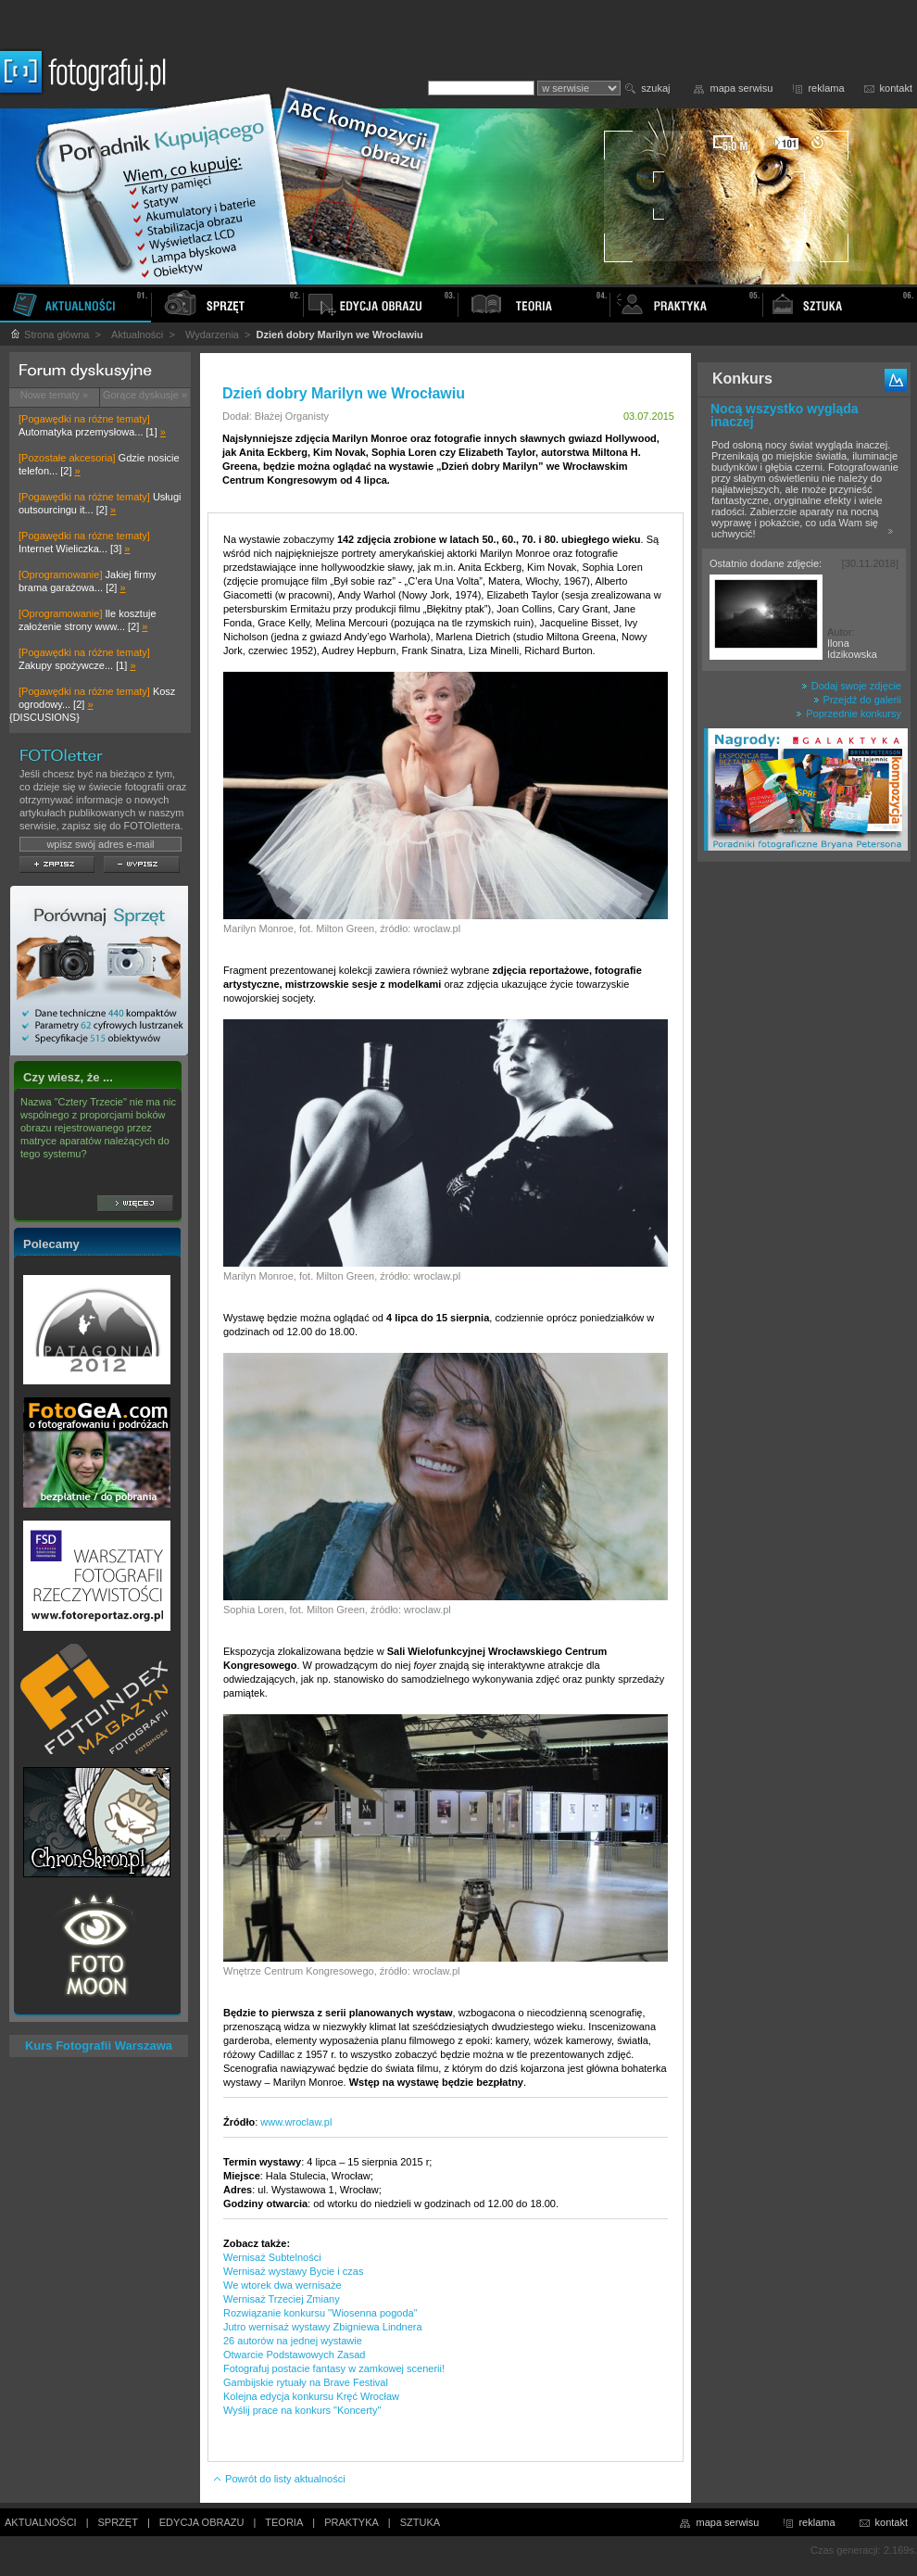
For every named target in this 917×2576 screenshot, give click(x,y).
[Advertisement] (804, 1162)
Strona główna (49, 334)
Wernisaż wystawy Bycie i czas (293, 2271)
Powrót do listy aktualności (278, 2478)
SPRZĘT (118, 2522)
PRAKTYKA (351, 2522)
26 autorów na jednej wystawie (292, 2340)
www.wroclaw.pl (296, 2122)
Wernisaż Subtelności (272, 2257)
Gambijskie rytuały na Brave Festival (305, 2382)
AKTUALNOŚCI (41, 2522)
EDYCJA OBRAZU (202, 2522)
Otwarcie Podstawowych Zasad (294, 2354)
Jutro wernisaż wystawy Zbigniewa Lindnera (322, 2326)
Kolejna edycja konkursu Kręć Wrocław (311, 2396)
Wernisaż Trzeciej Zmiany (281, 2299)
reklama (826, 88)
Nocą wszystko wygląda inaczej (784, 415)
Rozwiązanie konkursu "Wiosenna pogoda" (320, 2312)
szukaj (655, 88)
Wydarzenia (212, 334)
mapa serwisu (741, 88)
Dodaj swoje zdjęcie (851, 685)
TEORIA (284, 2522)
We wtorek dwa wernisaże (282, 2285)
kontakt (896, 88)
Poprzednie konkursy (848, 713)
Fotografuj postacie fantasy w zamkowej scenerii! (334, 2368)
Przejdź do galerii (857, 699)
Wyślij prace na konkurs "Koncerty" (302, 2410)
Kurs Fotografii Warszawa (98, 2045)
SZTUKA (420, 2522)
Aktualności (137, 334)
